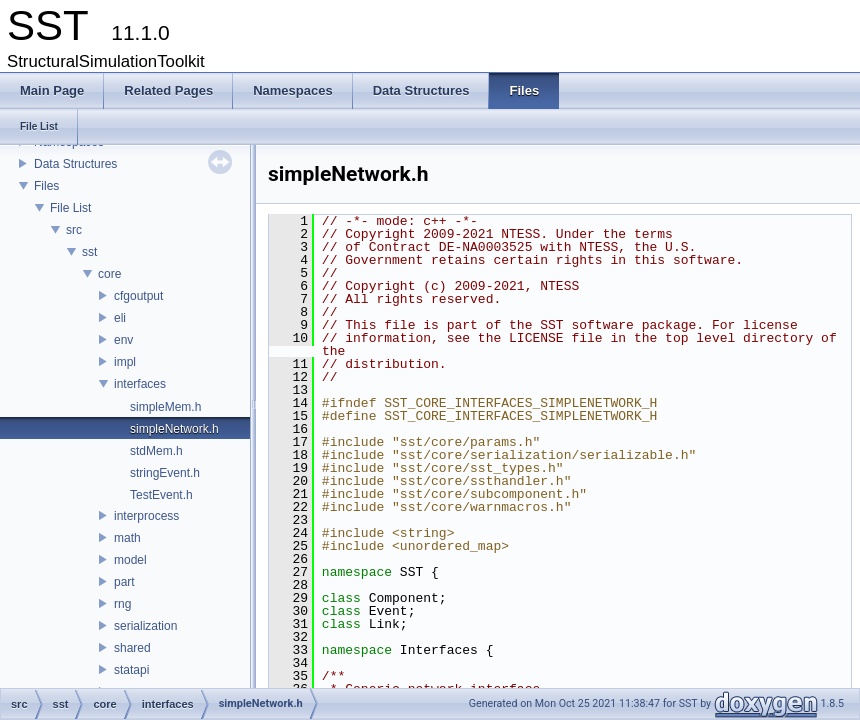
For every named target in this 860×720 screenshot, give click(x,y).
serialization (145, 626)
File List (70, 208)
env (123, 340)
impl (125, 362)
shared (132, 648)
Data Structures (75, 164)
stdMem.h (156, 451)
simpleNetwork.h (174, 429)
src (74, 230)
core (109, 274)
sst (89, 252)
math (127, 538)
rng (122, 604)
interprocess (146, 516)
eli (120, 318)
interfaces (140, 384)
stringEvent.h (165, 473)
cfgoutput (138, 296)
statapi (131, 670)
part (124, 582)
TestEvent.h (161, 495)
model (130, 560)
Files (46, 186)
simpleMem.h (165, 407)
